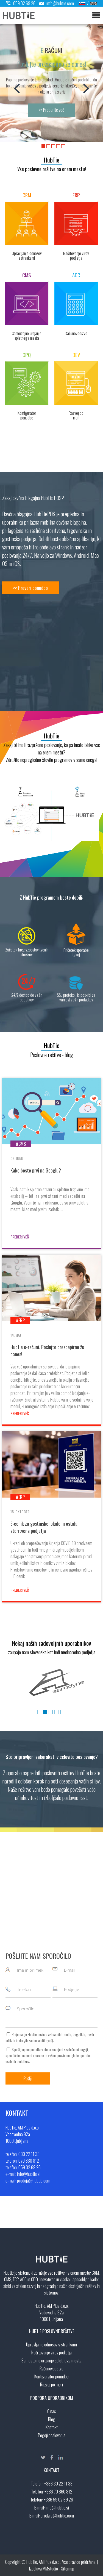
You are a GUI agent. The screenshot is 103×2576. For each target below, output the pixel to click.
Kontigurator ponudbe (51, 2376)
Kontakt (52, 2427)
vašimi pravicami (59, 2055)
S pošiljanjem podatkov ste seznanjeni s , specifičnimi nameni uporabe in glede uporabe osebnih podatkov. (48, 2055)
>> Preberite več (51, 109)
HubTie (51, 159)
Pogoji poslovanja (51, 2435)
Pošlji (27, 2078)
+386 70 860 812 (58, 2491)
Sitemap (67, 2568)
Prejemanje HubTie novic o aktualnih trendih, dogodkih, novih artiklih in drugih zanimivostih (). (49, 2037)
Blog (51, 2419)
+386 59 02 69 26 (58, 2499)
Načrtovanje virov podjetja (51, 2352)
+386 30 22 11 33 (58, 2483)
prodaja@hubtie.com (57, 2515)
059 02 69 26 (20, 3)
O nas (51, 2411)
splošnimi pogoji (77, 2049)
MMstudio (50, 2568)
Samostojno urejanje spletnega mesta (51, 2360)
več (50, 2040)
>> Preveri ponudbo (30, 587)
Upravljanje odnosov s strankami (51, 2344)
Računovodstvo (51, 2368)
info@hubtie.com (55, 3)
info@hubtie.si (57, 2507)
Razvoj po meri (51, 2384)
